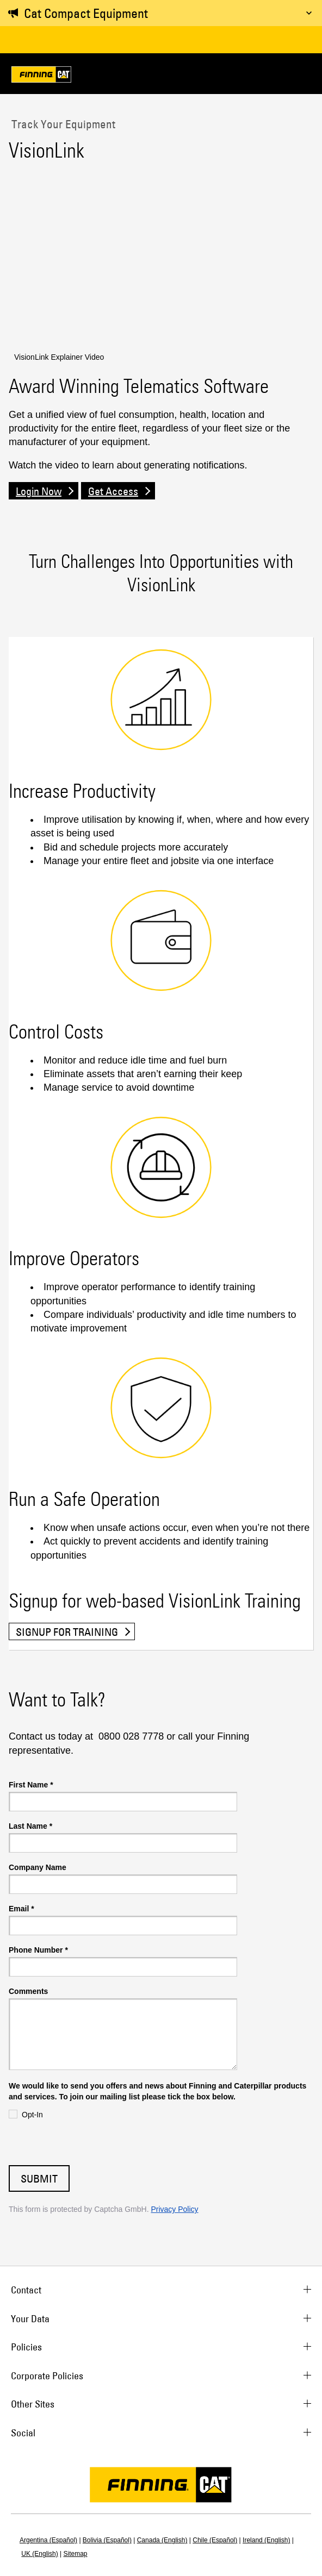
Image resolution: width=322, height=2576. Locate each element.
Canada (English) (162, 2540)
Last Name (30, 1826)
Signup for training (67, 1632)
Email (21, 1908)
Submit (39, 2178)
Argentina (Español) (48, 2540)
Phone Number (38, 1950)
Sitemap (76, 2554)
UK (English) (39, 2554)
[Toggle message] (308, 13)
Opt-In (32, 2114)
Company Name (37, 1867)
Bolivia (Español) (107, 2540)
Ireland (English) (266, 2540)
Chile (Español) (215, 2540)
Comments (28, 1991)
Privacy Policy (174, 2209)
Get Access (113, 491)
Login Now (38, 491)
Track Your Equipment (62, 124)
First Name (31, 1785)
